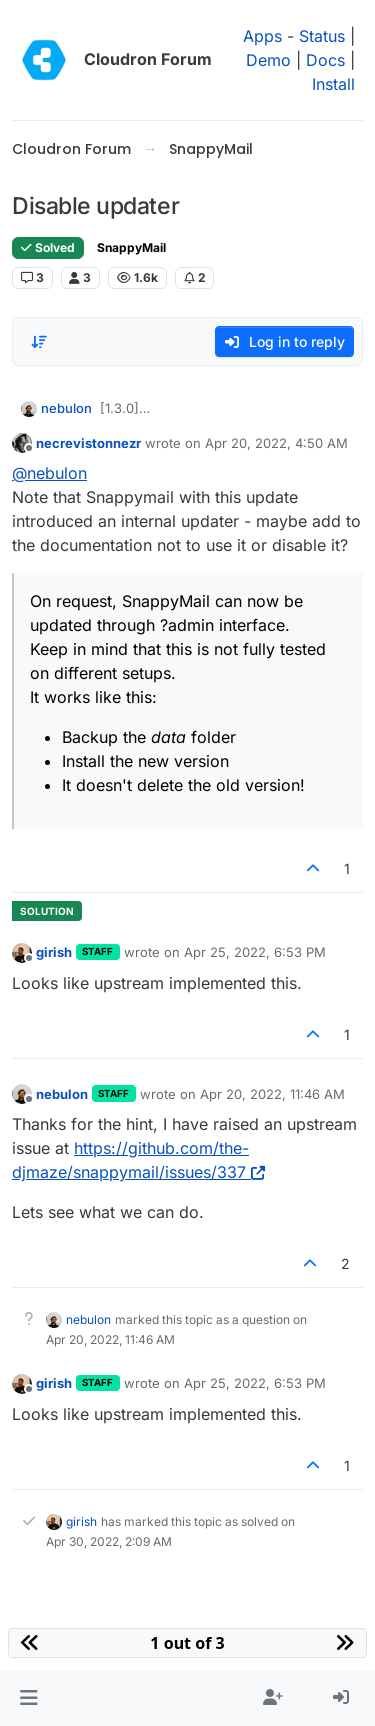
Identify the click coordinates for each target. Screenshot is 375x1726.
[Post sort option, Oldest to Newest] (39, 342)
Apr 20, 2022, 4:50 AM (276, 443)
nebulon (66, 408)
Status (322, 36)
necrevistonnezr (88, 443)
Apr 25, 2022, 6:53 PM (255, 952)
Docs (325, 60)
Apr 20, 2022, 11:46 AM (272, 1094)
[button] (28, 1698)
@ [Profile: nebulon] (49, 473)
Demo (268, 60)
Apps (262, 36)
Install (333, 84)
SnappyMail (131, 247)
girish (54, 952)
